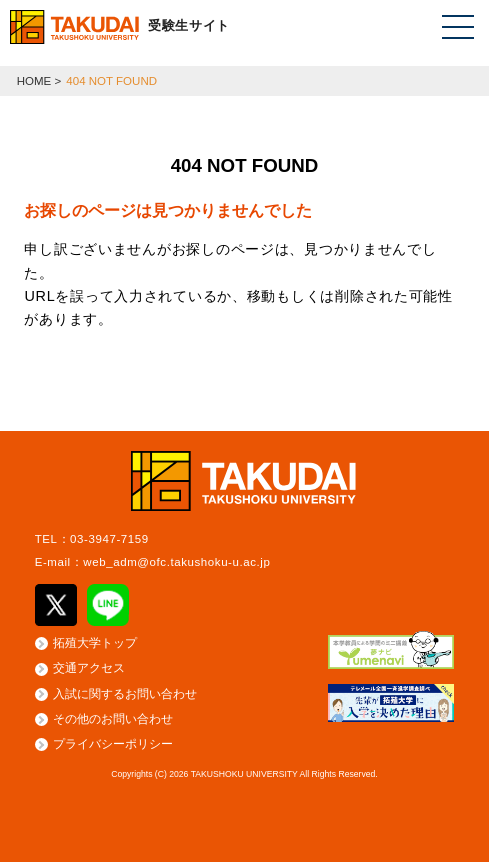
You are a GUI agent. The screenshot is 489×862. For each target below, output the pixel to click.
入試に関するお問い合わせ (125, 694)
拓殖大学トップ (95, 643)
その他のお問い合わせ (113, 719)
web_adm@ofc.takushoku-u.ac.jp (176, 562)
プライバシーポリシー (113, 744)
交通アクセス (89, 668)
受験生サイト (189, 25)
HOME (34, 81)
